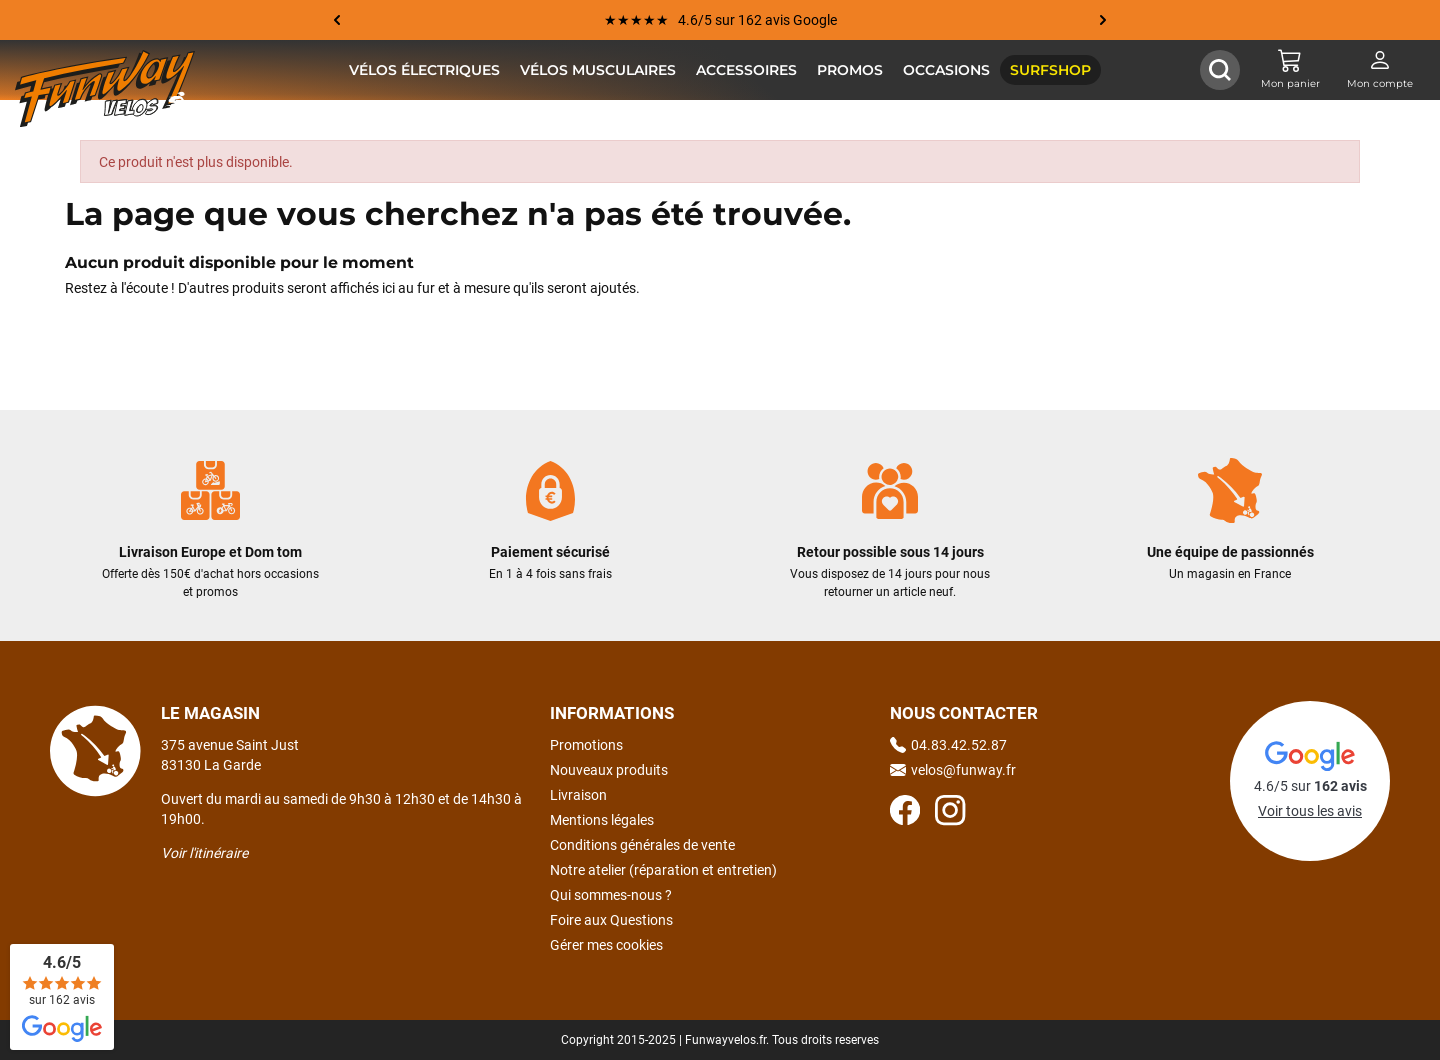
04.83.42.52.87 (948, 745)
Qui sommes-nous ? (611, 895)
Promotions (586, 745)
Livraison (578, 795)
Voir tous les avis (1310, 811)
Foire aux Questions (611, 920)
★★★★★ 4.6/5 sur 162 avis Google (720, 20)
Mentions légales (602, 820)
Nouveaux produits (609, 770)
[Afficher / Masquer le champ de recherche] (1220, 70)
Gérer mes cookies (606, 945)
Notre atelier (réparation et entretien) (663, 870)
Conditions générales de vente (642, 845)
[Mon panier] (1290, 70)
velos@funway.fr (953, 770)
